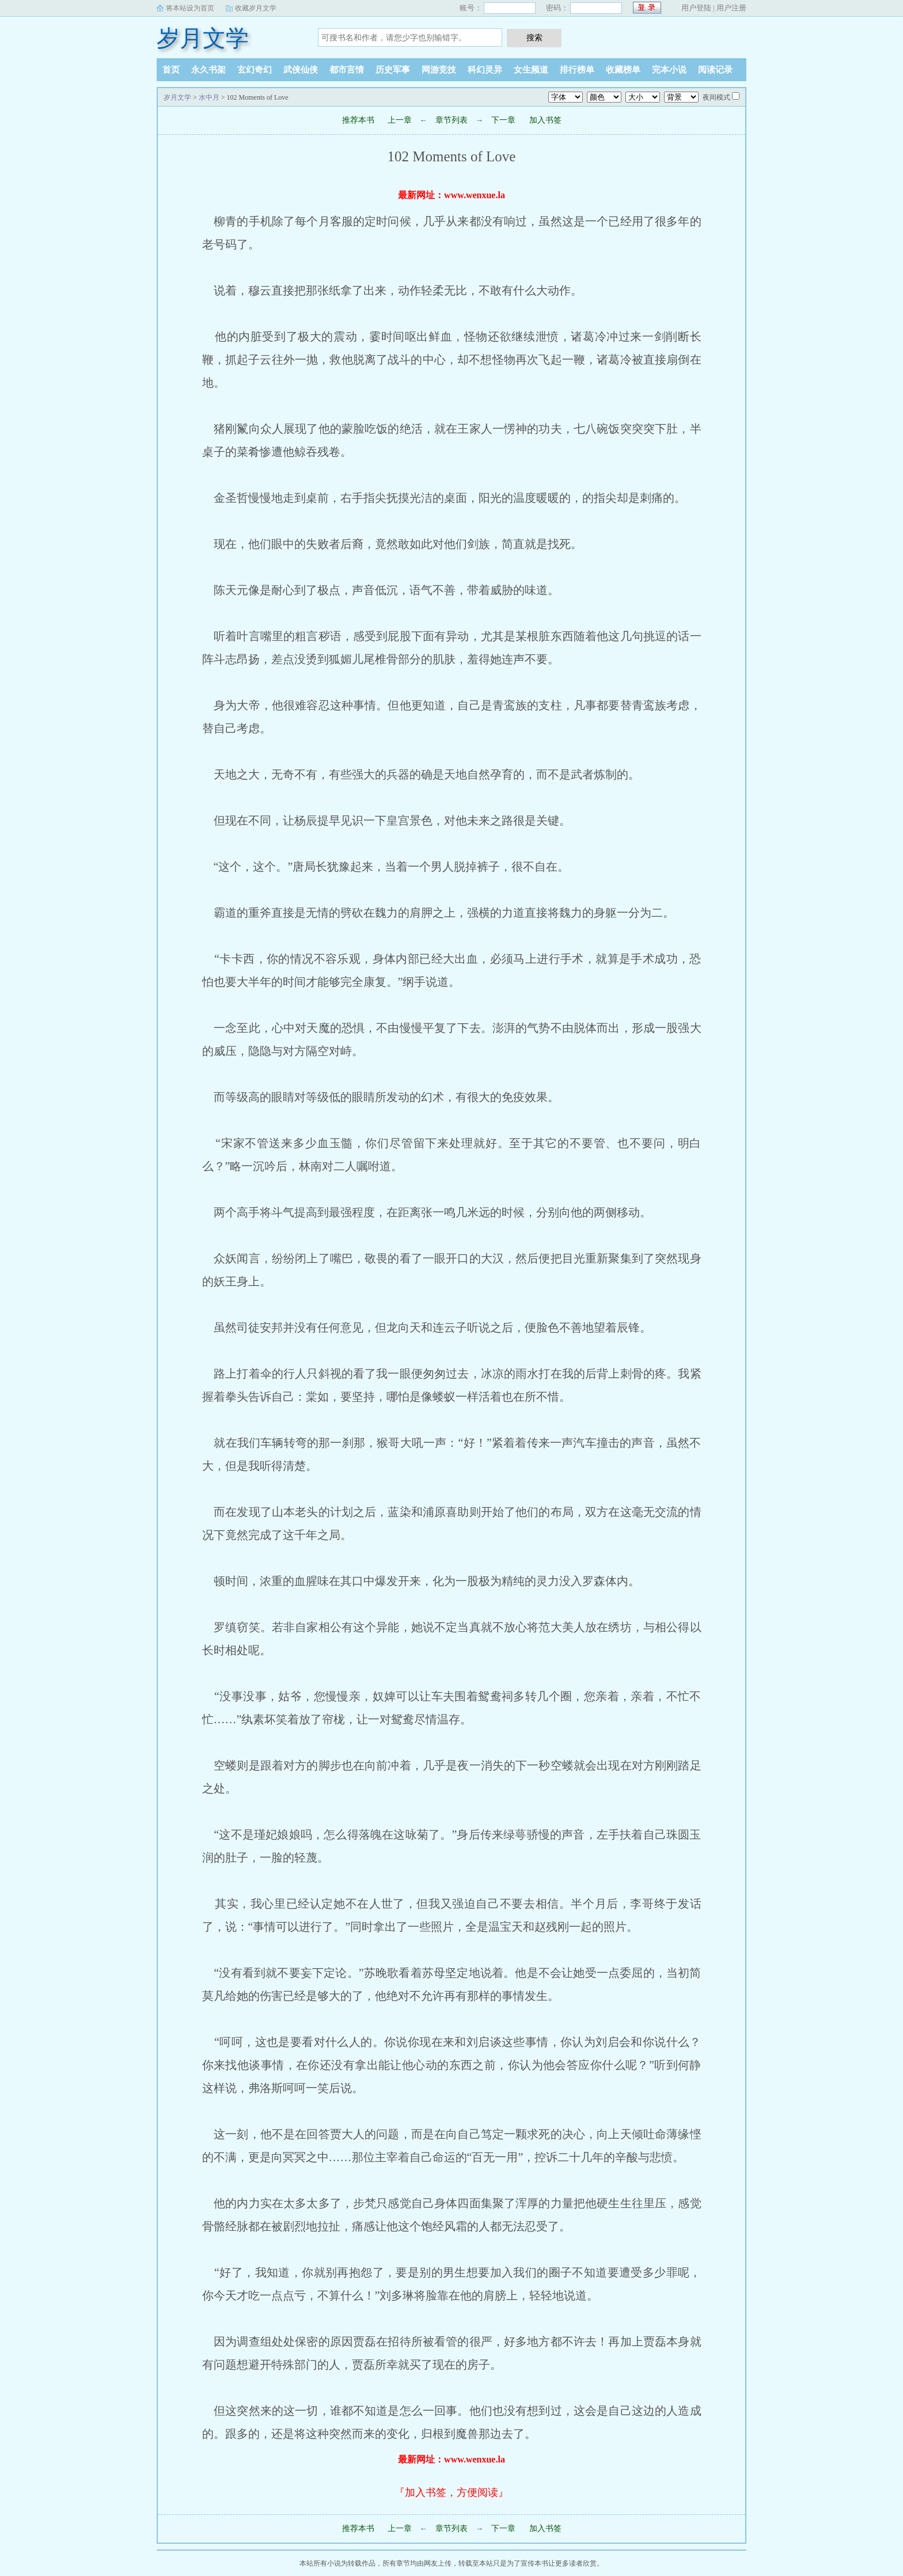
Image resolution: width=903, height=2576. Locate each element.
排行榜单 (577, 69)
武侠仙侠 (300, 69)
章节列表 (451, 120)
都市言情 (346, 69)
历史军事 (392, 69)
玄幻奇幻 (254, 69)
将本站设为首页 (190, 8)
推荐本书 (358, 120)
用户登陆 (696, 7)
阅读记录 (715, 69)
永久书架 (208, 69)
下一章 (503, 120)
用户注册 (731, 7)
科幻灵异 (485, 69)
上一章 (400, 120)
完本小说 (669, 69)
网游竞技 (439, 69)
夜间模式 (716, 97)
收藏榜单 (623, 69)
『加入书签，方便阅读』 (451, 2492)
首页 (171, 69)
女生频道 (531, 69)
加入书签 (545, 120)
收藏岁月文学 (255, 8)
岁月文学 (203, 38)
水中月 (209, 97)
